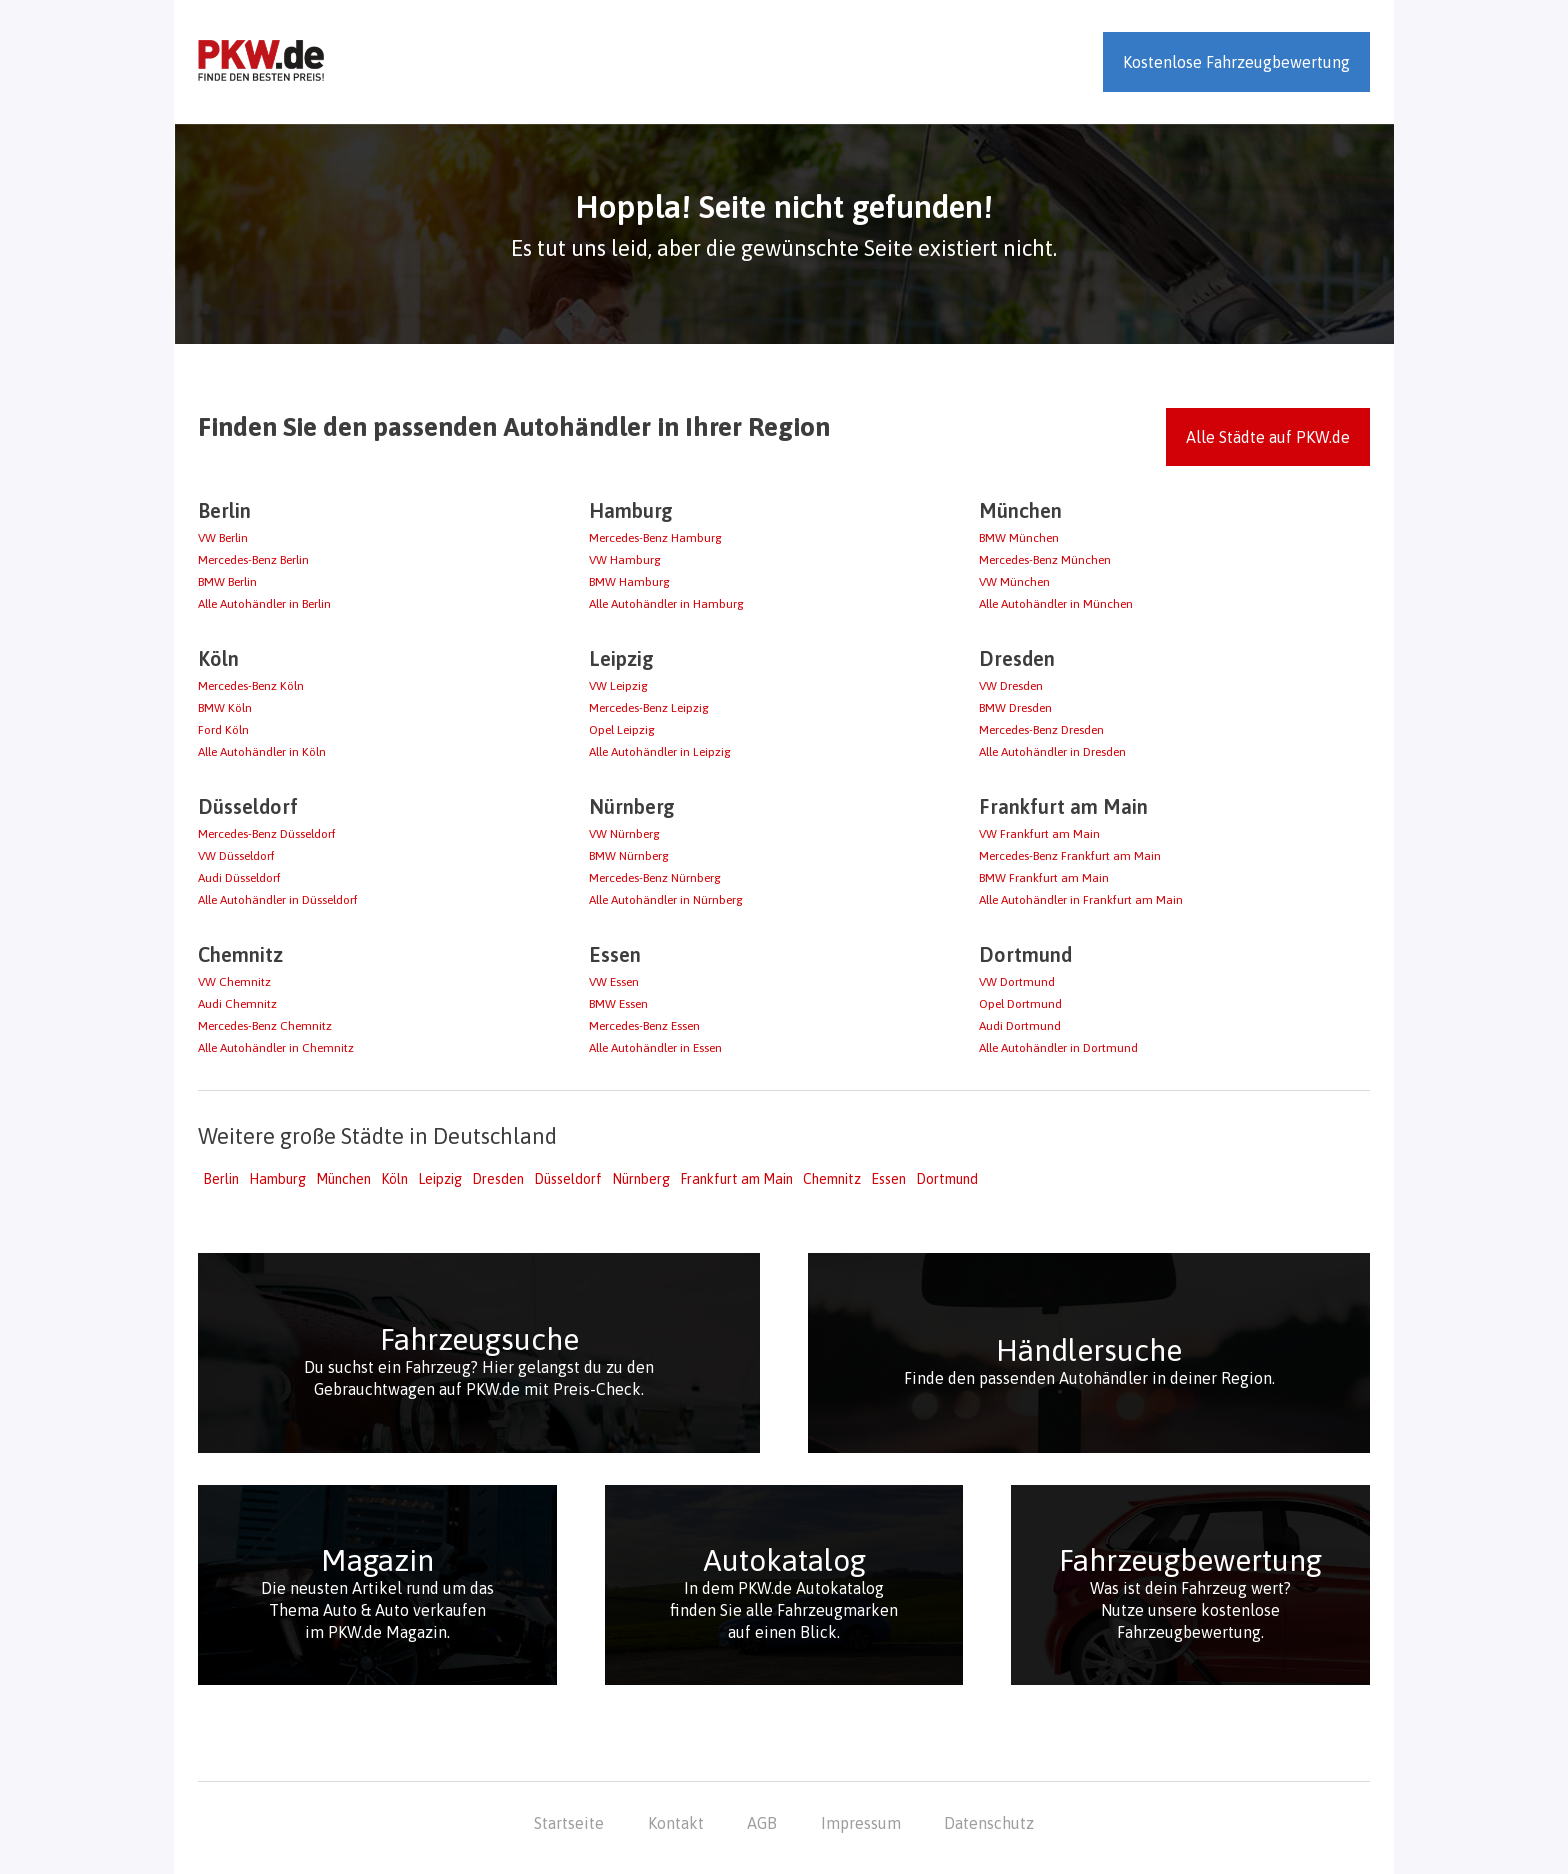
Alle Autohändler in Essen (655, 1048)
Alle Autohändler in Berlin (264, 604)
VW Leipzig (618, 686)
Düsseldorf (568, 1179)
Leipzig (440, 1179)
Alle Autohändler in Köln (262, 752)
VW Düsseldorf (236, 856)
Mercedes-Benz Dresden (1041, 730)
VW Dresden (1011, 686)
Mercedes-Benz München (1045, 560)
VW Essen (614, 982)
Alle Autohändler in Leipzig (660, 752)
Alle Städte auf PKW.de (1268, 437)
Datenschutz (989, 1823)
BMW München (1019, 538)
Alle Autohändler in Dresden (1052, 752)
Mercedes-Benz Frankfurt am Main (1070, 856)
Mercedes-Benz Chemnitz (265, 1026)
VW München (1014, 582)
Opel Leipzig (622, 730)
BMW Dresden (1015, 708)
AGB (762, 1823)
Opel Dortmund (1020, 1004)
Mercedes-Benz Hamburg (655, 538)
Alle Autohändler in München (1056, 604)
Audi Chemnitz (237, 1004)
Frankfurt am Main (736, 1179)
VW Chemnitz (234, 982)
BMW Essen (618, 1004)
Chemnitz (832, 1179)
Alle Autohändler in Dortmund (1058, 1048)
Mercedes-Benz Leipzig (649, 708)
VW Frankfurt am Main (1039, 834)
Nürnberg (641, 1179)
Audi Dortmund (1020, 1026)
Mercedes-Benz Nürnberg (655, 878)
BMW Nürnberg (629, 856)
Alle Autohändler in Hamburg (666, 604)
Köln (394, 1179)
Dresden (498, 1179)
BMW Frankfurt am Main (1044, 878)
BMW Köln (225, 708)
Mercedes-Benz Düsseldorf (267, 834)
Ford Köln (223, 730)
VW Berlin (223, 538)
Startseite (569, 1823)
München (343, 1179)
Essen (888, 1179)
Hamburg (277, 1179)
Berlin (221, 1179)
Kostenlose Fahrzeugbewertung (1236, 62)
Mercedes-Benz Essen (644, 1026)
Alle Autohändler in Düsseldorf (278, 900)
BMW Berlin (227, 582)
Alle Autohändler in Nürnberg (666, 900)
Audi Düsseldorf (239, 878)
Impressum (861, 1823)
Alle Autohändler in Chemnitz (276, 1048)
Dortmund (947, 1179)
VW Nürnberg (624, 834)
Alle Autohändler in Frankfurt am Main (1081, 900)
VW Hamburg (625, 560)
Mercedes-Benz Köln (251, 686)
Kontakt (676, 1823)
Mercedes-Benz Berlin (253, 560)
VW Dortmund (1017, 982)
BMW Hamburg (629, 582)
